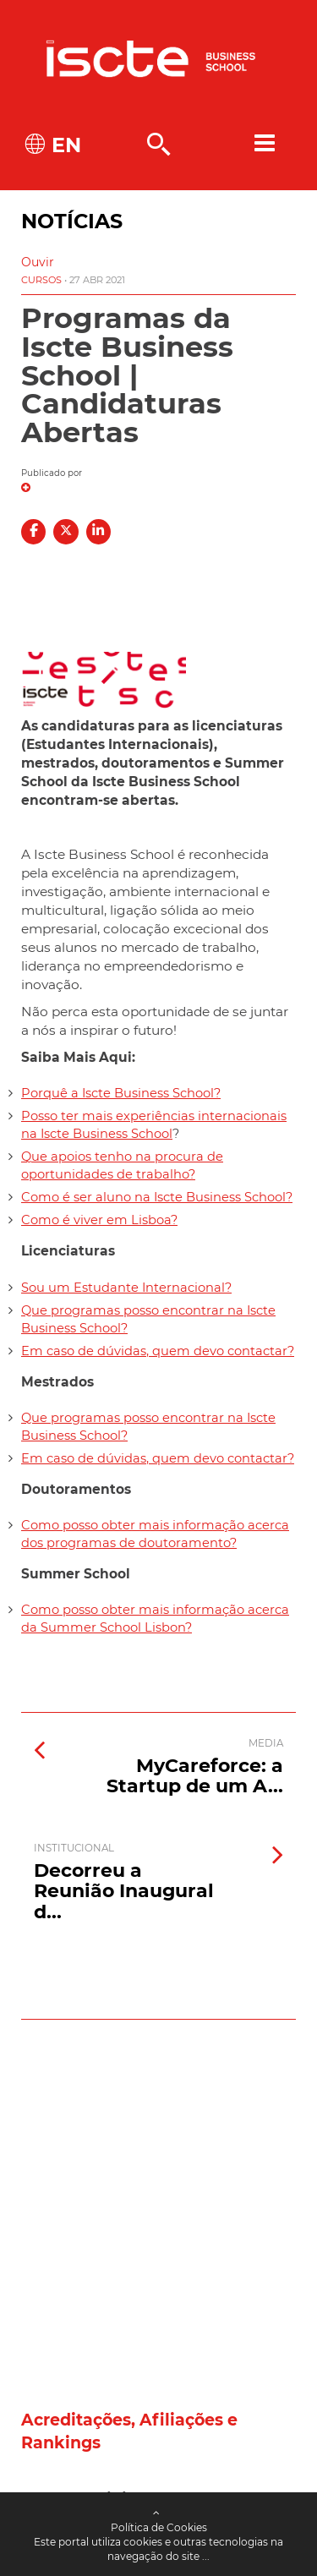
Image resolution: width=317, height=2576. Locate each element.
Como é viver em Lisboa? (99, 1220)
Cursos (41, 280)
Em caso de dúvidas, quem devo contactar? (157, 1351)
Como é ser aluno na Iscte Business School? (156, 1197)
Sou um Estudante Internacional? (126, 1287)
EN (63, 145)
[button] (37, 262)
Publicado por (51, 473)
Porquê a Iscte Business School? (121, 1093)
